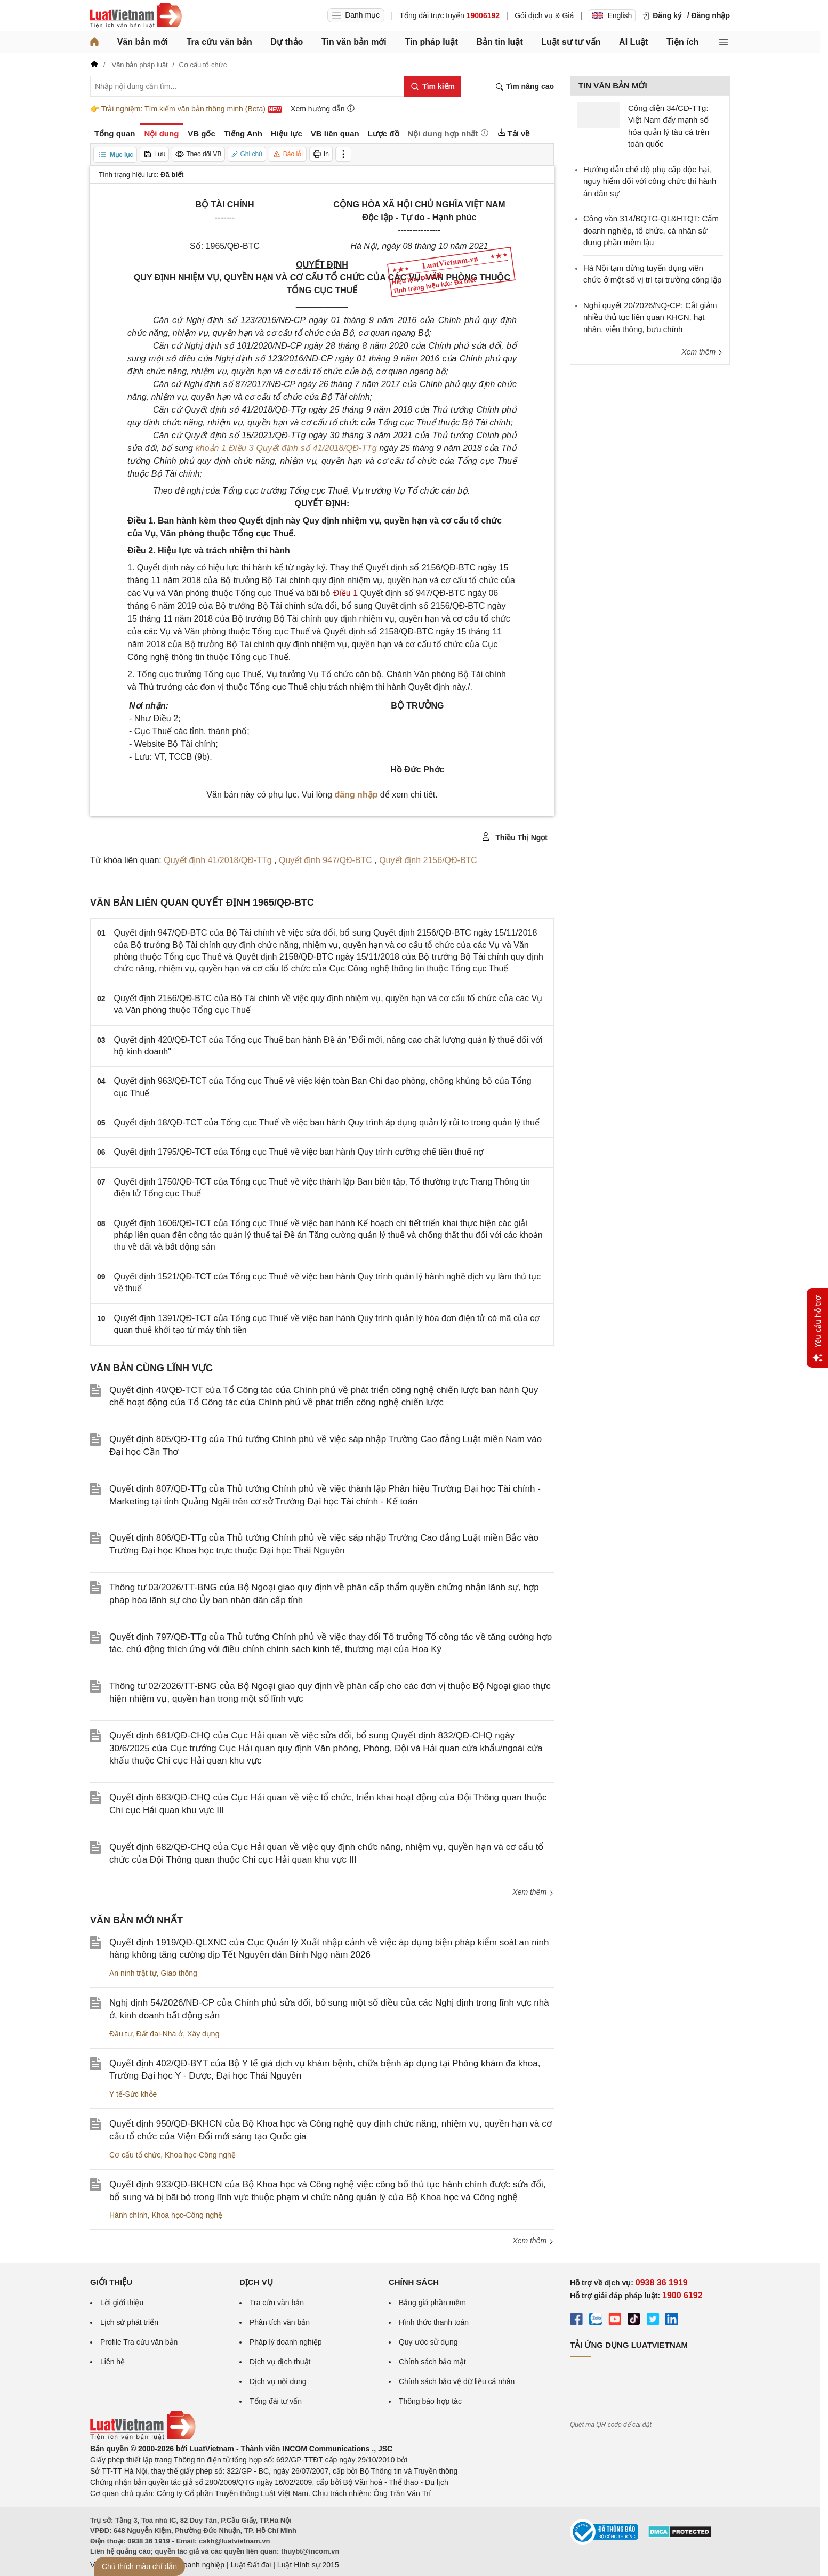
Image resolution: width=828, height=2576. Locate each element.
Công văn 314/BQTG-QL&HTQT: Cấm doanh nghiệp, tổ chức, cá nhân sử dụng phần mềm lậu (651, 230)
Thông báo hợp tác (430, 2401)
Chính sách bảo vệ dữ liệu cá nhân (457, 2381)
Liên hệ (112, 2361)
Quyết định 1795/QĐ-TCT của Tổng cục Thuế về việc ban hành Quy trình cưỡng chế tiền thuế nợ (299, 1151)
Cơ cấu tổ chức (134, 2155)
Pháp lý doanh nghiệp (286, 2342)
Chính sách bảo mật (432, 2361)
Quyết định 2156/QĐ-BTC (428, 860)
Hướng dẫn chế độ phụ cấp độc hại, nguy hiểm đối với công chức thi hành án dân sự (649, 181)
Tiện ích (682, 41)
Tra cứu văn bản (219, 41)
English (612, 15)
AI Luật (633, 41)
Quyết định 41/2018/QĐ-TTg (219, 860)
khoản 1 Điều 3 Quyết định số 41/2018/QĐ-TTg (286, 448)
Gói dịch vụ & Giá (544, 15)
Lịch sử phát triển (129, 2322)
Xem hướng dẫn (323, 108)
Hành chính (128, 2215)
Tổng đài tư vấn (276, 2401)
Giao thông (178, 1973)
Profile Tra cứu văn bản (139, 2342)
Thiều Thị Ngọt (514, 837)
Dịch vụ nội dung (278, 2381)
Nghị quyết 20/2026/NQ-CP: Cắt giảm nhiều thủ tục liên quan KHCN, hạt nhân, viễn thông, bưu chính (650, 317)
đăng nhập (355, 794)
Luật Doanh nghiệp (192, 2565)
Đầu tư (120, 2034)
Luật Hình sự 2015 (308, 2565)
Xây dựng (203, 2034)
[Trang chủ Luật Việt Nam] (136, 15)
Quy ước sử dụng (428, 2342)
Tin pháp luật (431, 41)
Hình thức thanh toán (434, 2322)
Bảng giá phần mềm (432, 2302)
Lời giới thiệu (121, 2302)
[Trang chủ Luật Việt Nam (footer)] (143, 2437)
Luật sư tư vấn (570, 41)
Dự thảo (286, 41)
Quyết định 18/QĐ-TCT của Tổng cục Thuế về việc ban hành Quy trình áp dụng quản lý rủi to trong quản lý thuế (327, 1122)
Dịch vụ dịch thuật (280, 2361)
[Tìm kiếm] (432, 86)
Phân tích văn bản (280, 2322)
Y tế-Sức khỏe (133, 2094)
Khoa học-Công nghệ (200, 2155)
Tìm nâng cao (524, 86)
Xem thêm (533, 1892)
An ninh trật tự (133, 1973)
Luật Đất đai (250, 2565)
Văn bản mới (142, 41)
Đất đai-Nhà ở (159, 2034)
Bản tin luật (499, 41)
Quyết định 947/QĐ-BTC (326, 860)
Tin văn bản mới (354, 41)
